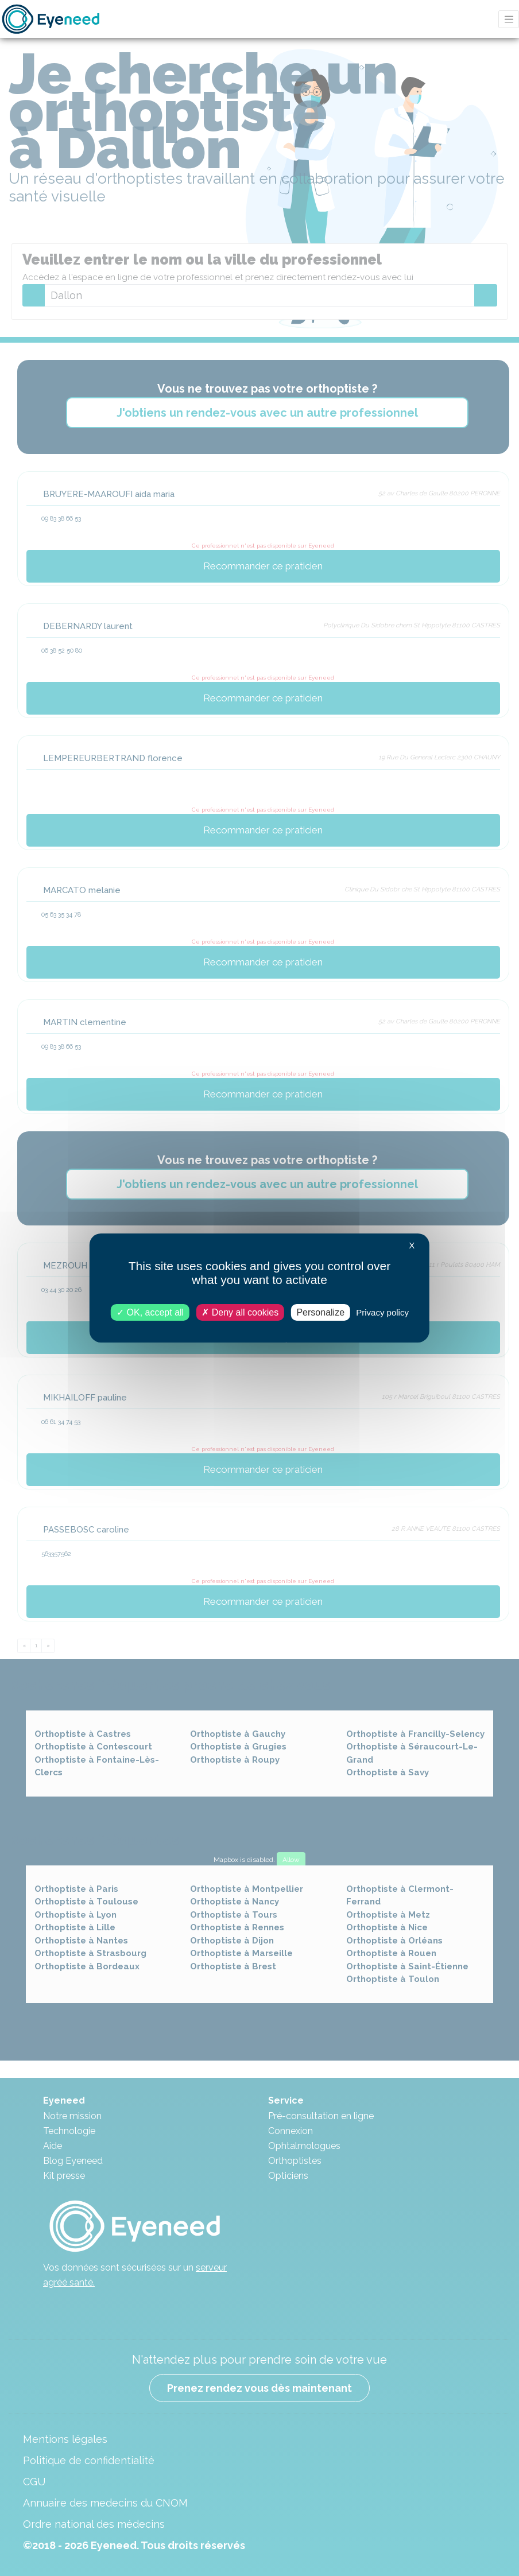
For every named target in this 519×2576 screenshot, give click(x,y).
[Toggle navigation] (508, 19)
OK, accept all (150, 1312)
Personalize (320, 1312)
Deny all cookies (240, 1312)
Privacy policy (382, 1312)
